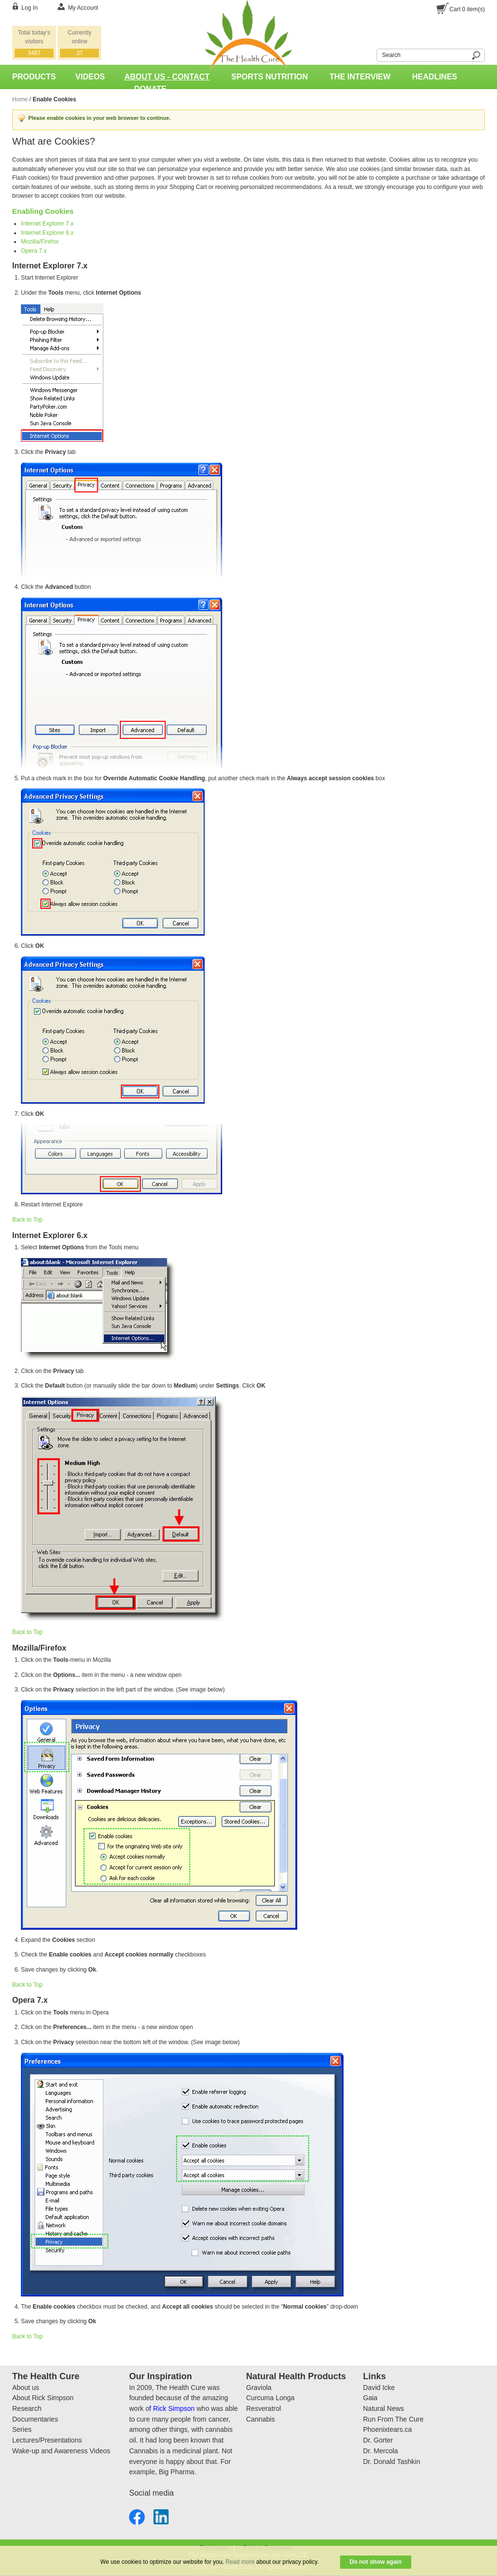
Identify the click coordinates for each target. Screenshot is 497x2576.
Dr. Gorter (378, 2440)
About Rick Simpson (43, 2398)
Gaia (370, 2398)
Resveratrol (263, 2408)
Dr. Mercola (380, 2451)
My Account (83, 7)
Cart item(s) (467, 9)
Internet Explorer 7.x (47, 223)
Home (20, 99)
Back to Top (27, 1219)
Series (22, 2429)
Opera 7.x (34, 250)
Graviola (258, 2387)
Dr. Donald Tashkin (391, 2461)
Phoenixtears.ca (387, 2429)
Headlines (434, 77)
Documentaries (35, 2419)
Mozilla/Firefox (39, 241)
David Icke (379, 2387)
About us (25, 2387)
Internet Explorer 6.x (47, 232)
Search (371, 54)
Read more (240, 2561)
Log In (29, 7)
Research (26, 2408)
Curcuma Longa (270, 2398)
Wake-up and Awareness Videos (61, 2451)
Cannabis (260, 2419)
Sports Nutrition (269, 77)
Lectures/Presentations (47, 2440)
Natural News (383, 2408)
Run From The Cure (393, 2419)
